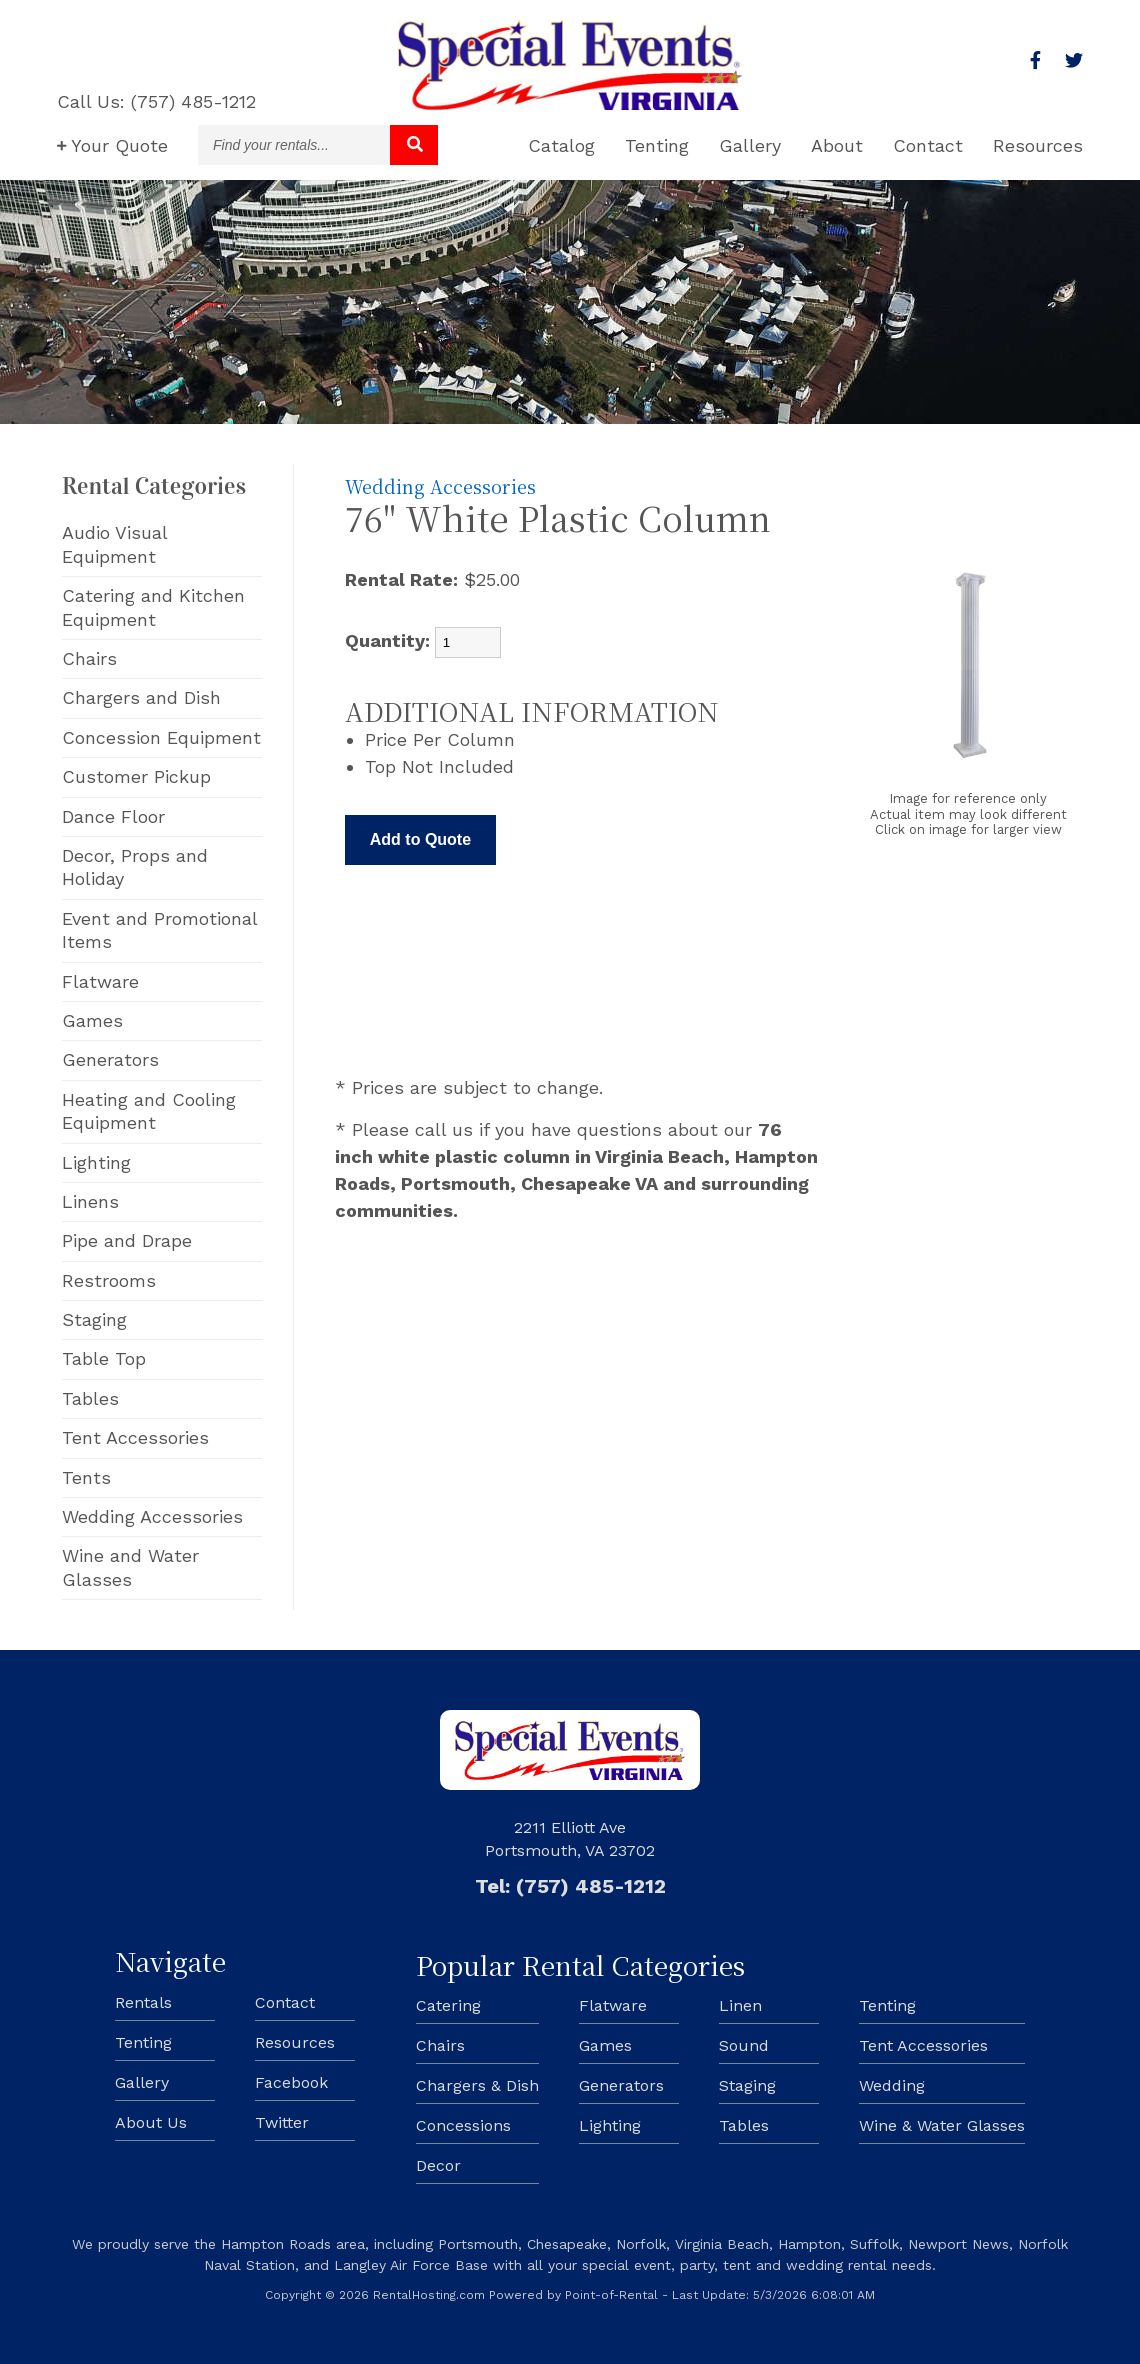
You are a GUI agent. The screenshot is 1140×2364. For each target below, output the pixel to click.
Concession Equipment (161, 737)
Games (92, 1020)
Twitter (282, 2122)
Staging (94, 1319)
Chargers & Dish (477, 2085)
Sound (744, 2045)
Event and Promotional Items (159, 930)
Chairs (89, 658)
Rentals (143, 2002)
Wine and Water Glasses (130, 1567)
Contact (928, 145)
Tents (86, 1477)
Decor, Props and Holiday (135, 867)
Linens (90, 1201)
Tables (90, 1398)
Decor (438, 2165)
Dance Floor (113, 816)
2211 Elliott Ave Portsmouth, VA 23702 (570, 1838)
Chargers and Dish (141, 697)
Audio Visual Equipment (114, 544)
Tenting (657, 145)
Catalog (561, 145)
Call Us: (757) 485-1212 (156, 101)
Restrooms (109, 1280)
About (837, 145)
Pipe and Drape (127, 1240)
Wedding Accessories (152, 1516)
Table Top (104, 1358)
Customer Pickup (136, 776)
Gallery (750, 145)
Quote (112, 145)
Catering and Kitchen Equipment (153, 607)
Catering (448, 2005)
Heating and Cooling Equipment (149, 1111)
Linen (740, 2005)
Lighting (96, 1162)
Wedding (892, 2085)
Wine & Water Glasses (942, 2125)
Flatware (100, 981)
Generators (110, 1059)
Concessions (463, 2125)
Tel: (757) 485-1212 (570, 1886)
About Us (151, 2122)
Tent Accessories (135, 1437)
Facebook (291, 2082)
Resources (1038, 145)
